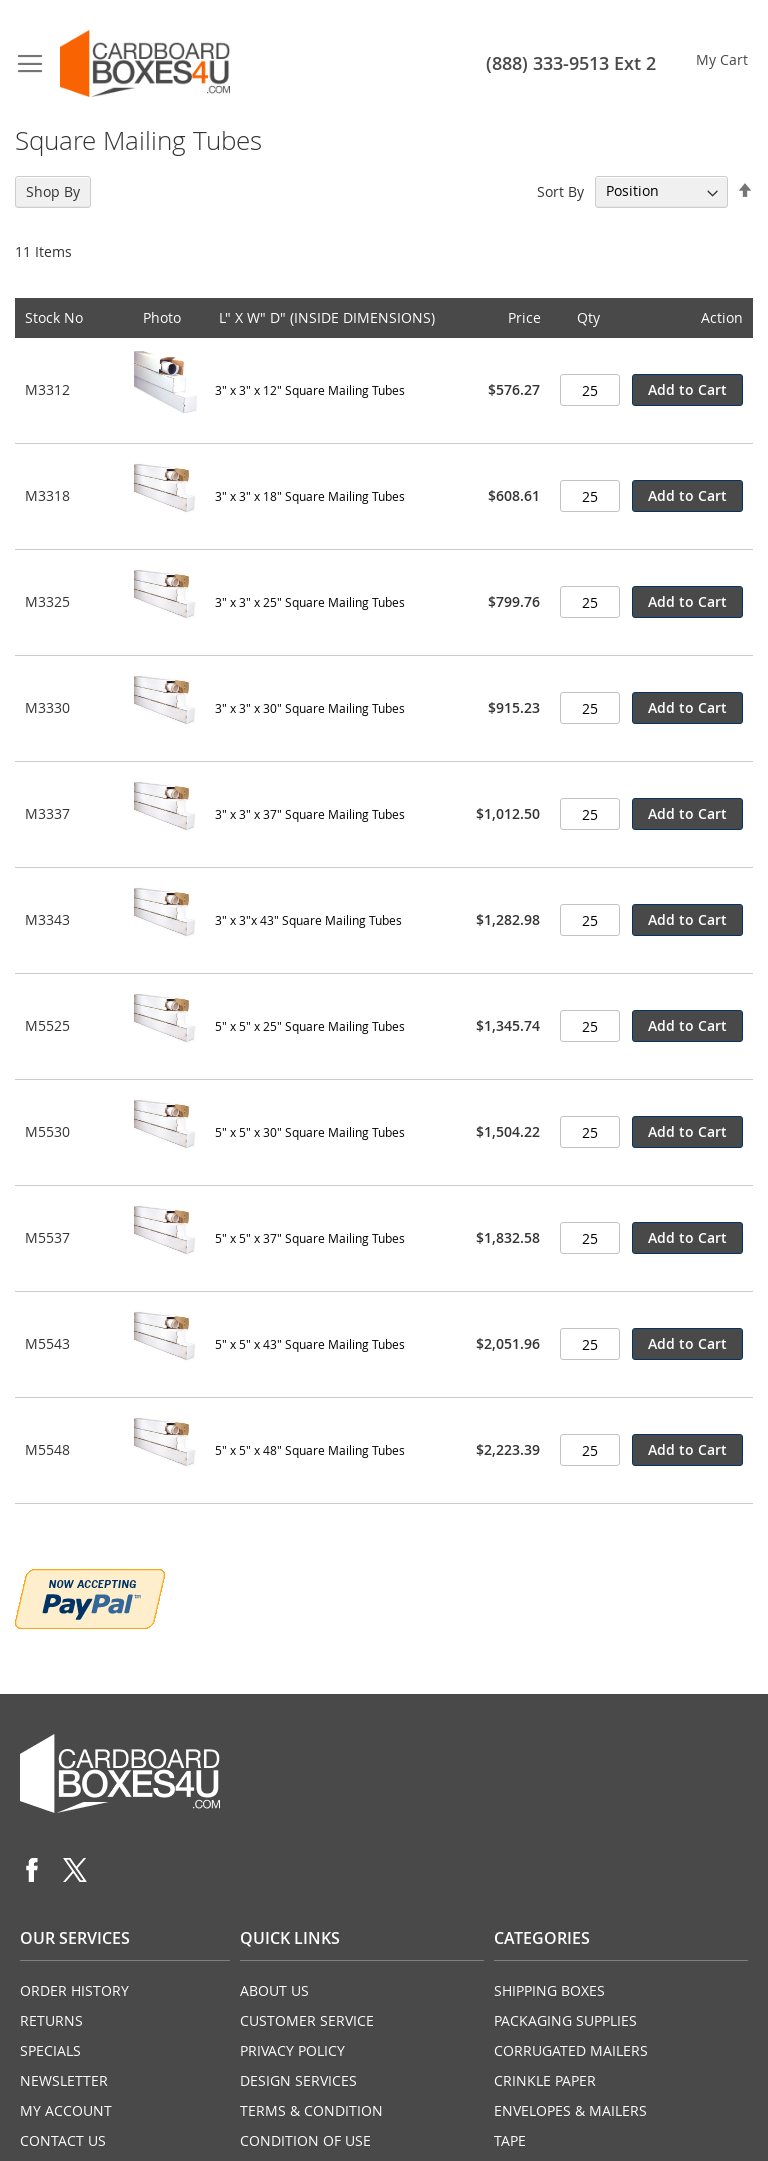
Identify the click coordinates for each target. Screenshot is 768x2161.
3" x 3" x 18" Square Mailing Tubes (310, 496)
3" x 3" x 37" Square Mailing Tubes (310, 814)
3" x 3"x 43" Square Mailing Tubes (308, 920)
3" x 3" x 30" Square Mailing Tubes (310, 708)
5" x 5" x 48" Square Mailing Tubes (310, 1450)
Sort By (560, 190)
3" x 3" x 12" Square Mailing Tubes (310, 390)
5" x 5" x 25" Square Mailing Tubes (310, 1026)
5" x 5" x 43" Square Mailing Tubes (310, 1344)
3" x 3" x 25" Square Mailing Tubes (310, 602)
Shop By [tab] (53, 191)
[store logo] (145, 63)
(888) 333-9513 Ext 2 (571, 63)
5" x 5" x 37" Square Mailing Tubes (310, 1238)
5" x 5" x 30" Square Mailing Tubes (310, 1132)
